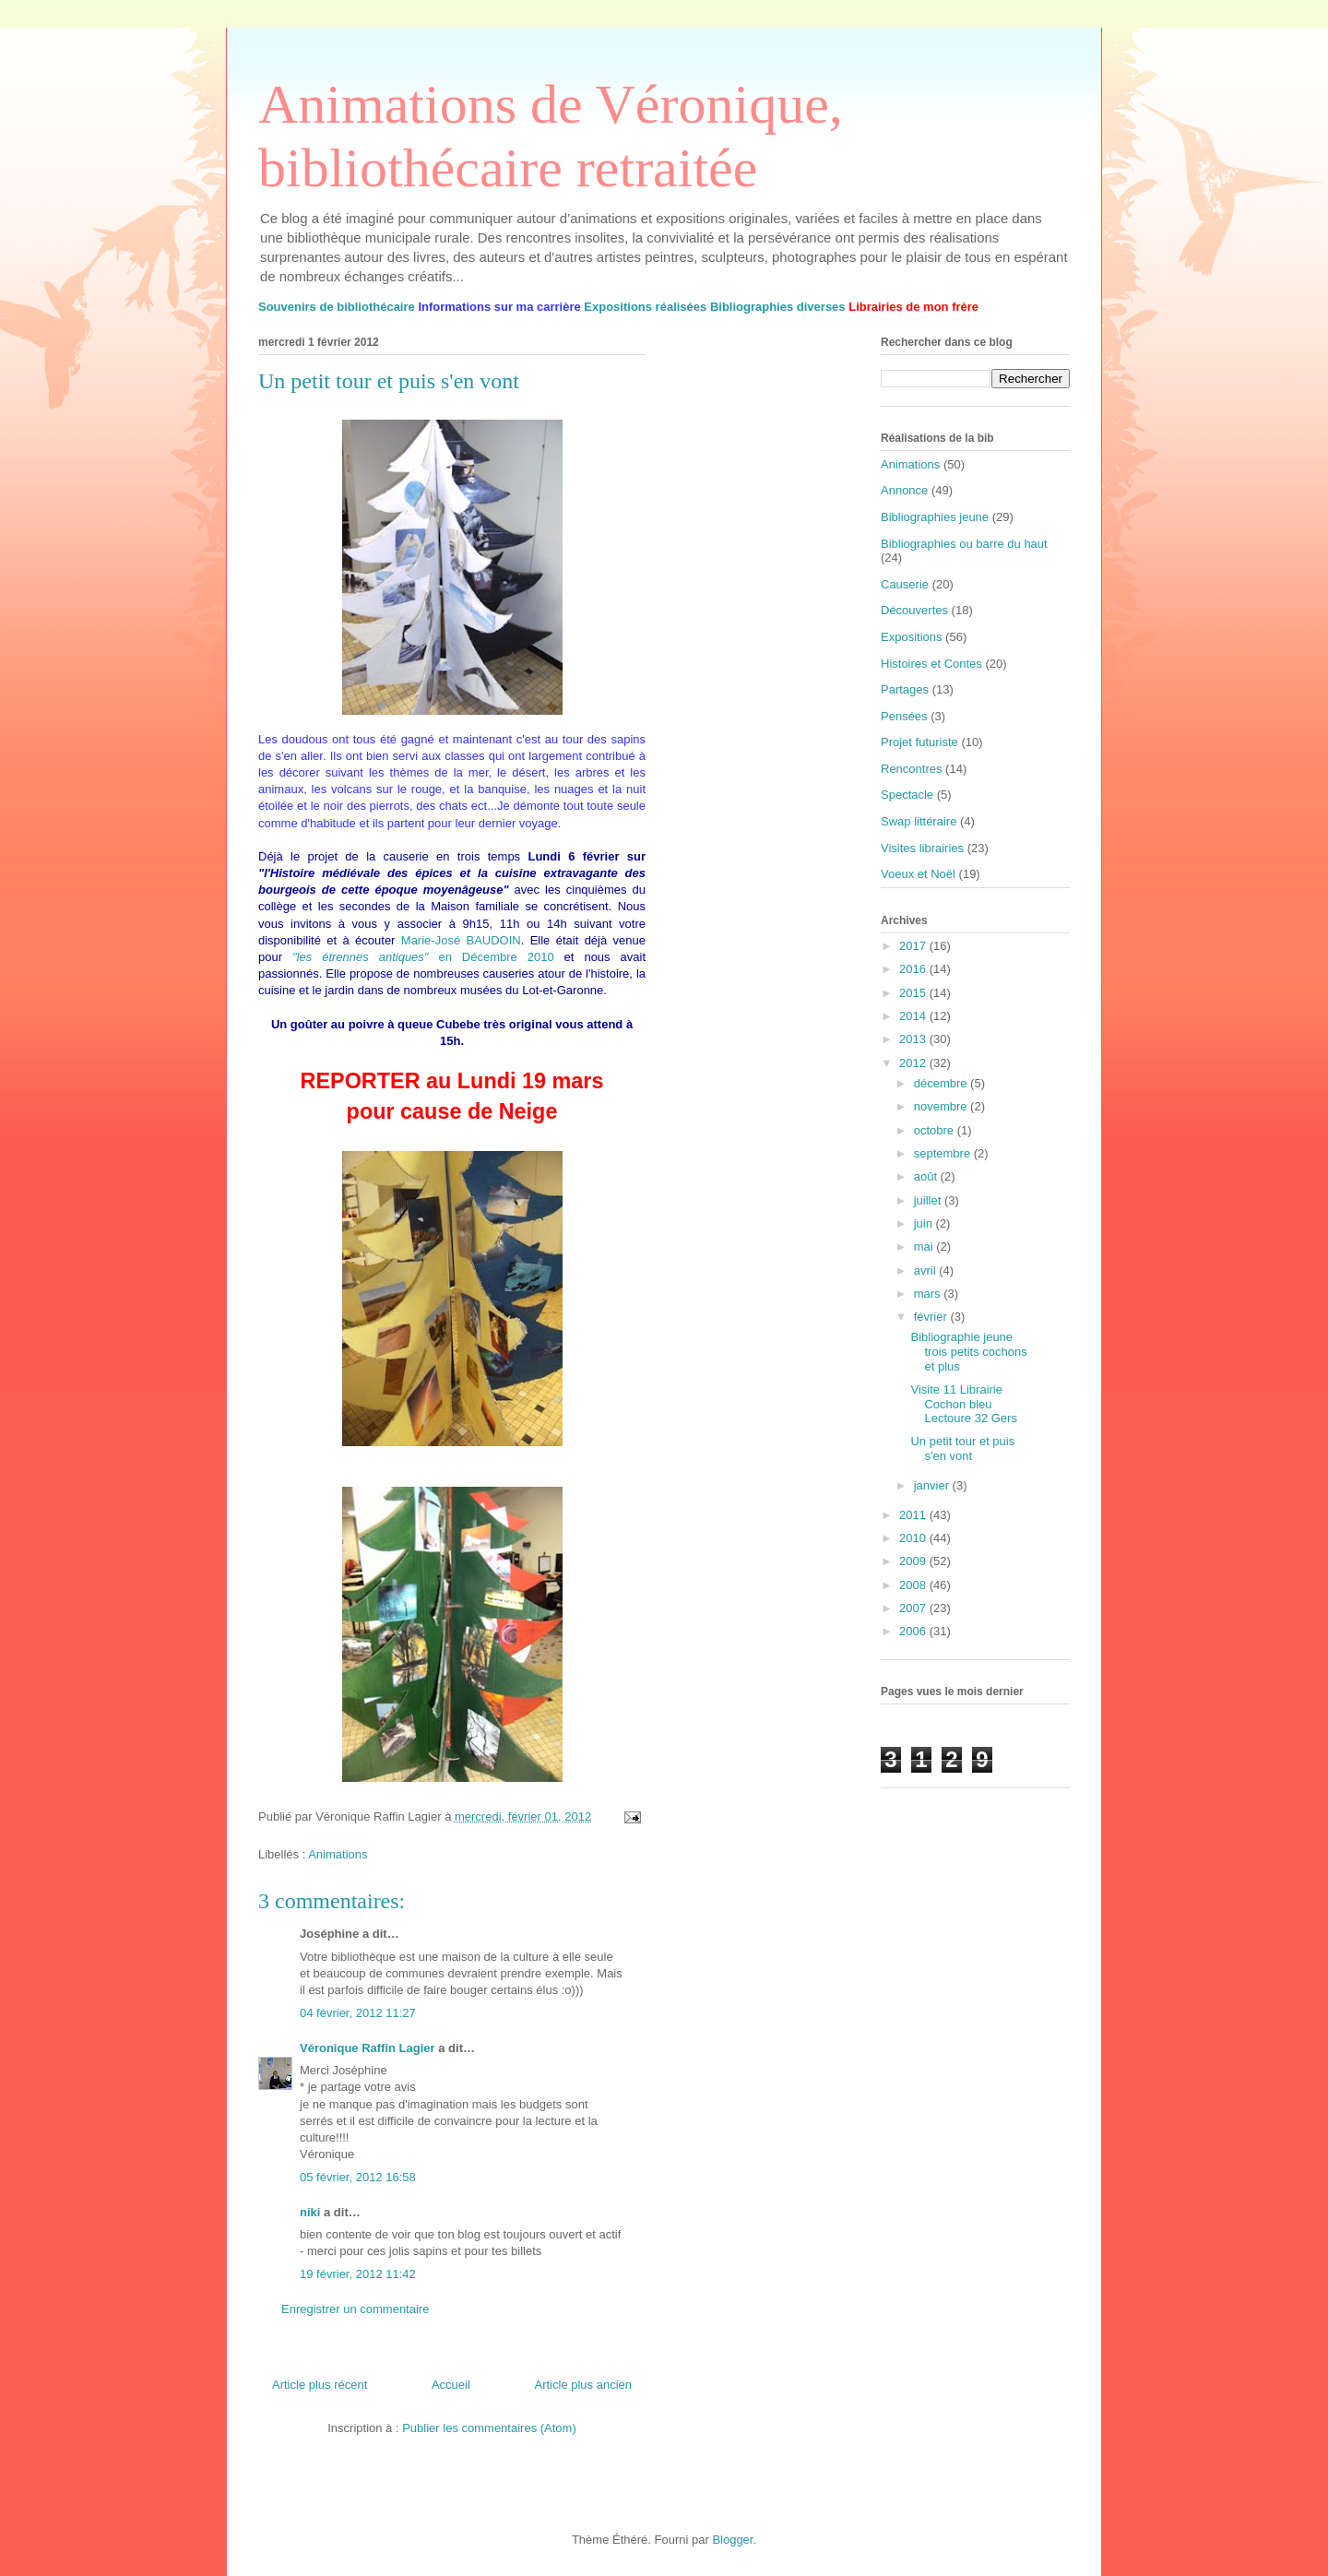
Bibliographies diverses (778, 307)
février (932, 1317)
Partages (905, 689)
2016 (914, 969)
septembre (944, 1153)
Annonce (904, 490)
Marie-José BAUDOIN (461, 940)
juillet (929, 1200)
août (927, 1176)
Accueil (451, 2385)
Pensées (904, 716)
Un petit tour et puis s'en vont (962, 1448)
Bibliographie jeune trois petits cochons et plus (968, 1351)
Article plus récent (319, 2385)
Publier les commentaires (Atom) (489, 2428)
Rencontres (911, 769)
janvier (933, 1485)
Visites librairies (922, 848)
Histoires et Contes (931, 664)
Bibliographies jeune (935, 517)
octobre (935, 1130)
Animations (337, 1854)
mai (925, 1246)
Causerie (905, 584)
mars (929, 1293)
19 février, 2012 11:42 (358, 2274)
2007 (914, 1608)
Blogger (732, 2539)
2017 (914, 946)
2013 (914, 1039)
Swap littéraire (918, 821)
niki (310, 2212)
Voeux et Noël (918, 874)
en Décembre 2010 (423, 957)
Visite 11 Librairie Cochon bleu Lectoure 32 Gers (963, 1404)
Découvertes (914, 610)
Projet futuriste (919, 742)
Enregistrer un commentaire (355, 2309)
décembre (942, 1083)
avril (926, 1270)
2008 (914, 1585)
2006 (914, 1631)
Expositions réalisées (645, 307)
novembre (942, 1106)
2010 (914, 1538)
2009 (914, 1561)
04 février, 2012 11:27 (358, 2013)
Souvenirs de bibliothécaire (336, 307)
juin (925, 1223)
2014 (914, 1016)
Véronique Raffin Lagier (367, 2048)
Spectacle (907, 794)
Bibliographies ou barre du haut (964, 544)
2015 (914, 993)
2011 (914, 1515)
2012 (914, 1063)
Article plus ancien (584, 2385)
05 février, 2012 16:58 (358, 2177)
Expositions (911, 637)
